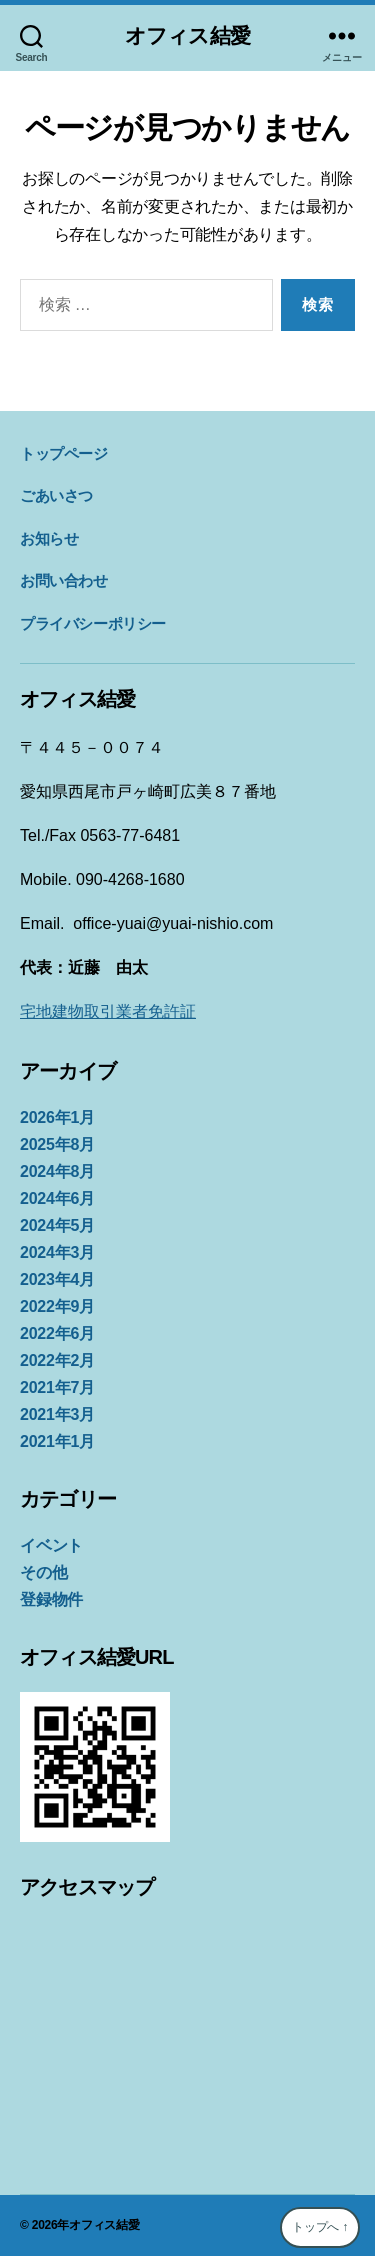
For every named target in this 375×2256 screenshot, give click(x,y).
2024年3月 (57, 1252)
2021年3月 (57, 1414)
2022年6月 (57, 1333)
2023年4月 (57, 1279)
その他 (43, 1572)
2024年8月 (57, 1171)
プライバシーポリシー (93, 623)
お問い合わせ (64, 580)
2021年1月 (57, 1441)
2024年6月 (57, 1198)
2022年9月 (57, 1306)
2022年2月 (57, 1360)
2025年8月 (57, 1144)
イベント (51, 1545)
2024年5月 (57, 1225)
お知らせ (49, 538)
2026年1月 (57, 1117)
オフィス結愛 (187, 35)
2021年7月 (57, 1387)
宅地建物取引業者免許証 (108, 1011)
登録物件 (51, 1599)
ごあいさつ (56, 495)
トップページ (64, 453)
